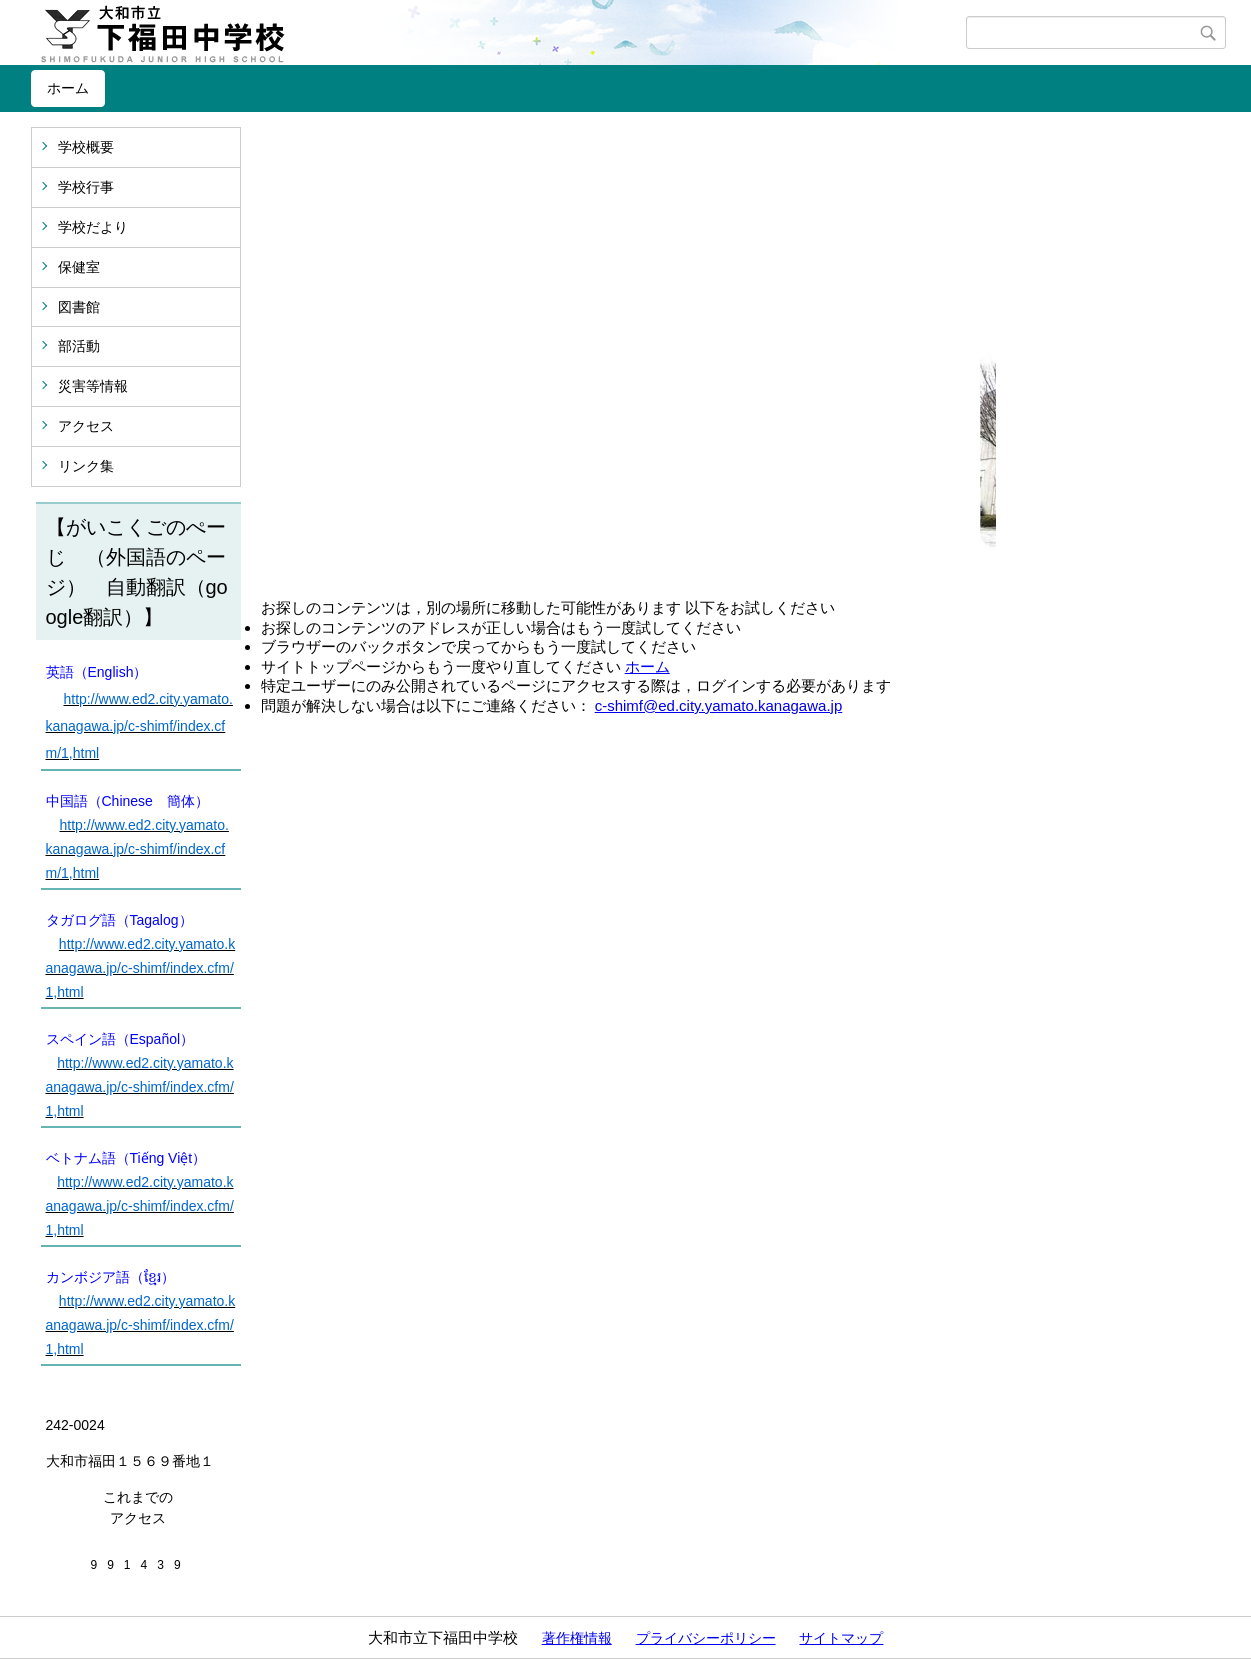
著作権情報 (577, 1638)
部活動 (79, 346)
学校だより (93, 227)
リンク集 (86, 466)
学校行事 (86, 187)
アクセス (86, 426)
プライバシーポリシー (706, 1638)
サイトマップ (841, 1638)
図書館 (79, 307)
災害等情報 (93, 386)
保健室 (79, 267)
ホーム (68, 88)
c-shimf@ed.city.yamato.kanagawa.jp (719, 705)
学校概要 (86, 147)
